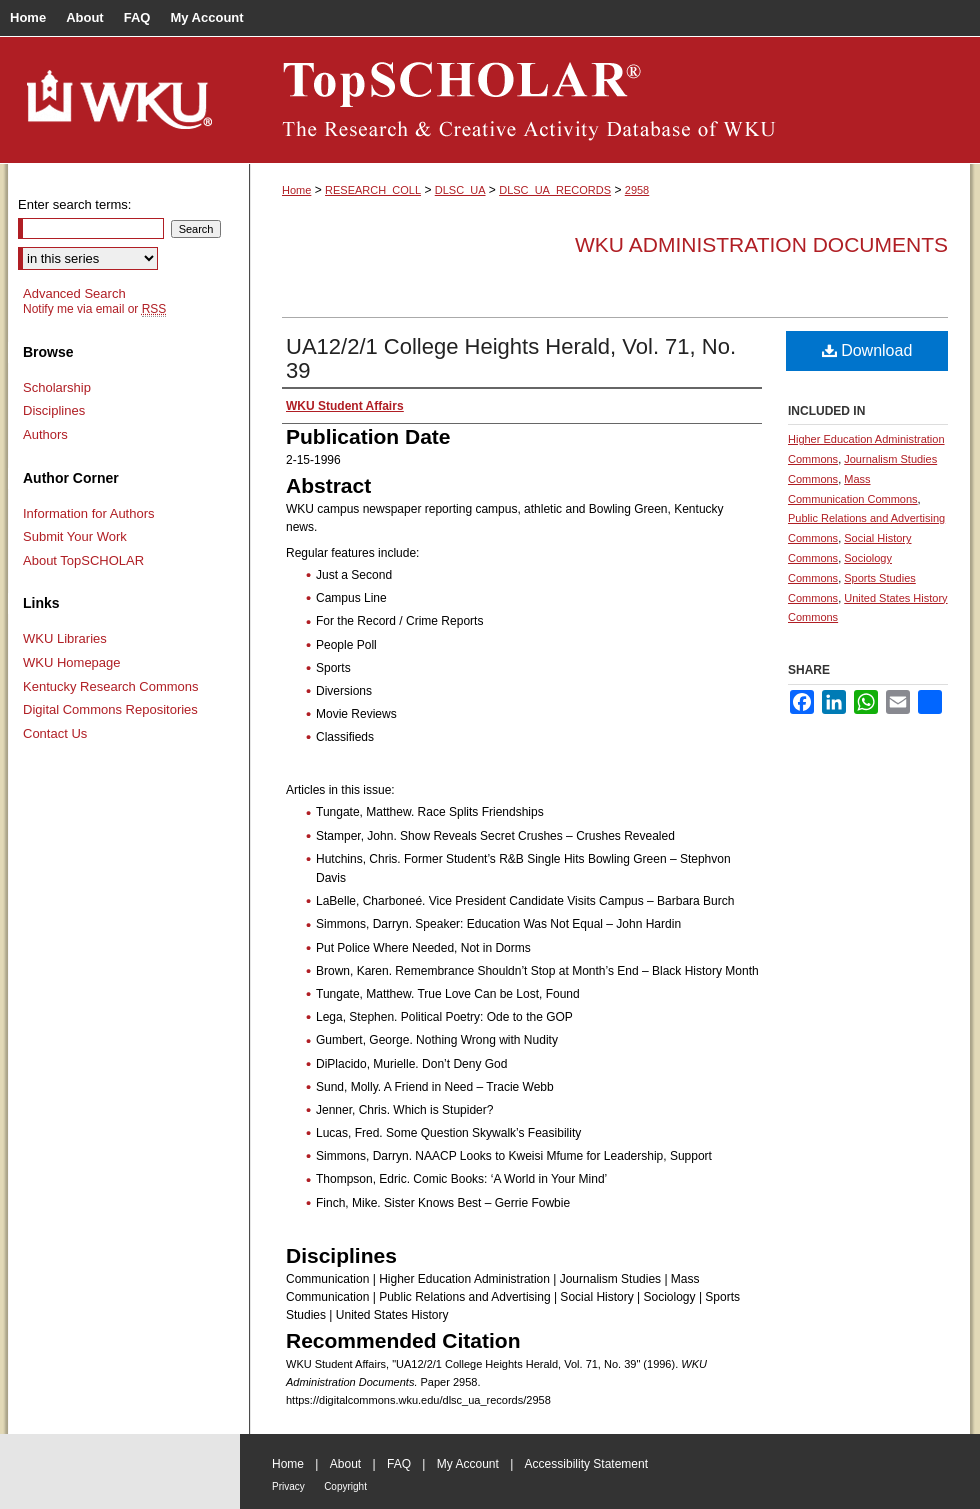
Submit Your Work (75, 536)
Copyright (345, 1486)
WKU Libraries (65, 638)
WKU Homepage (72, 662)
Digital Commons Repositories (110, 709)
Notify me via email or (94, 309)
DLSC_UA (460, 190)
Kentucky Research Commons (111, 686)
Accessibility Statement (586, 1464)
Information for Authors (89, 513)
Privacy (288, 1486)
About (345, 1464)
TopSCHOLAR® (610, 100)
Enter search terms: (74, 204)
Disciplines (54, 410)
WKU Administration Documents (761, 244)
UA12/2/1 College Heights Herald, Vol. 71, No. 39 (511, 358)
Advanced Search (74, 293)
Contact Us (55, 733)
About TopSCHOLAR (83, 560)
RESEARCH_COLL (373, 190)
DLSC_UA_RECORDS (555, 190)
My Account (468, 1464)
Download (867, 350)
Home (296, 190)
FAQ (399, 1464)
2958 (637, 190)
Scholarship (57, 387)
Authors (45, 434)
